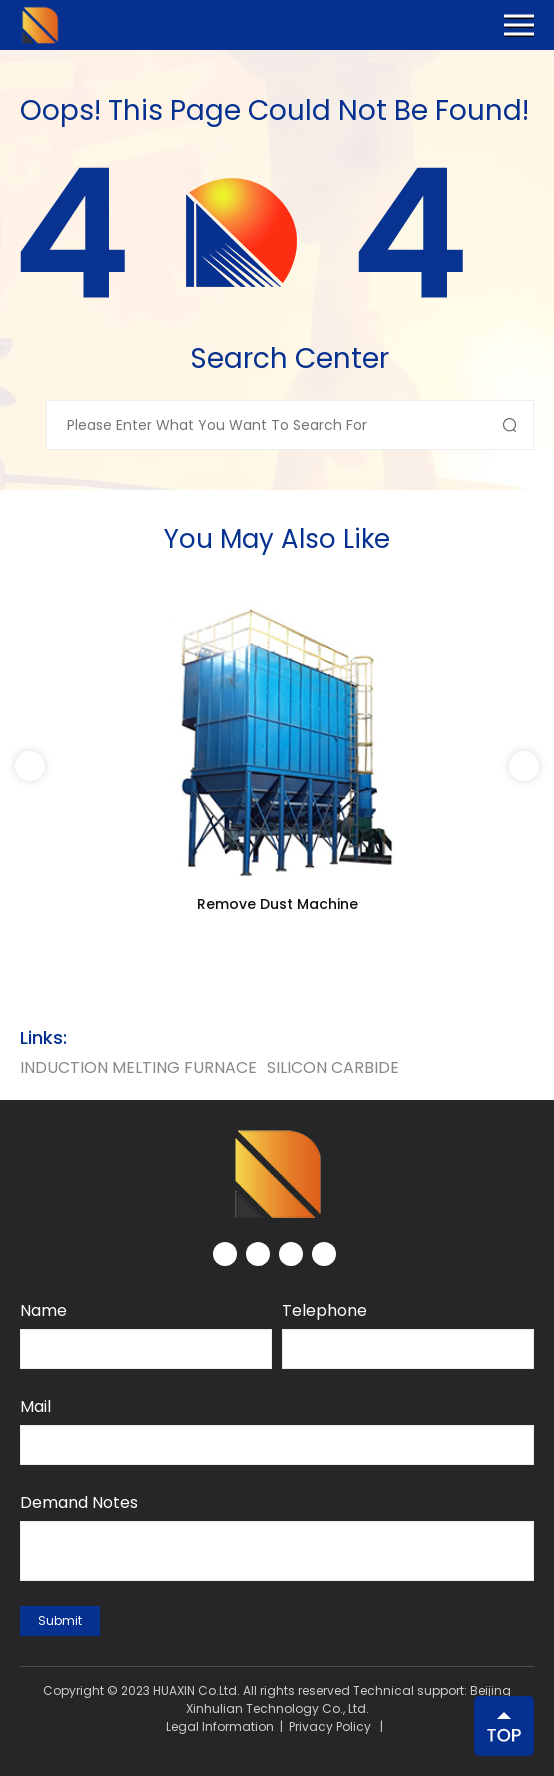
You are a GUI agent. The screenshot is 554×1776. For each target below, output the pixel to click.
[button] (524, 766)
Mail (35, 1406)
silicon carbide (333, 1067)
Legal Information (220, 1726)
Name (43, 1310)
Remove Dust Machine (277, 904)
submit (60, 1620)
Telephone (324, 1310)
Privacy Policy (330, 1726)
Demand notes (79, 1502)
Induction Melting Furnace (138, 1067)
